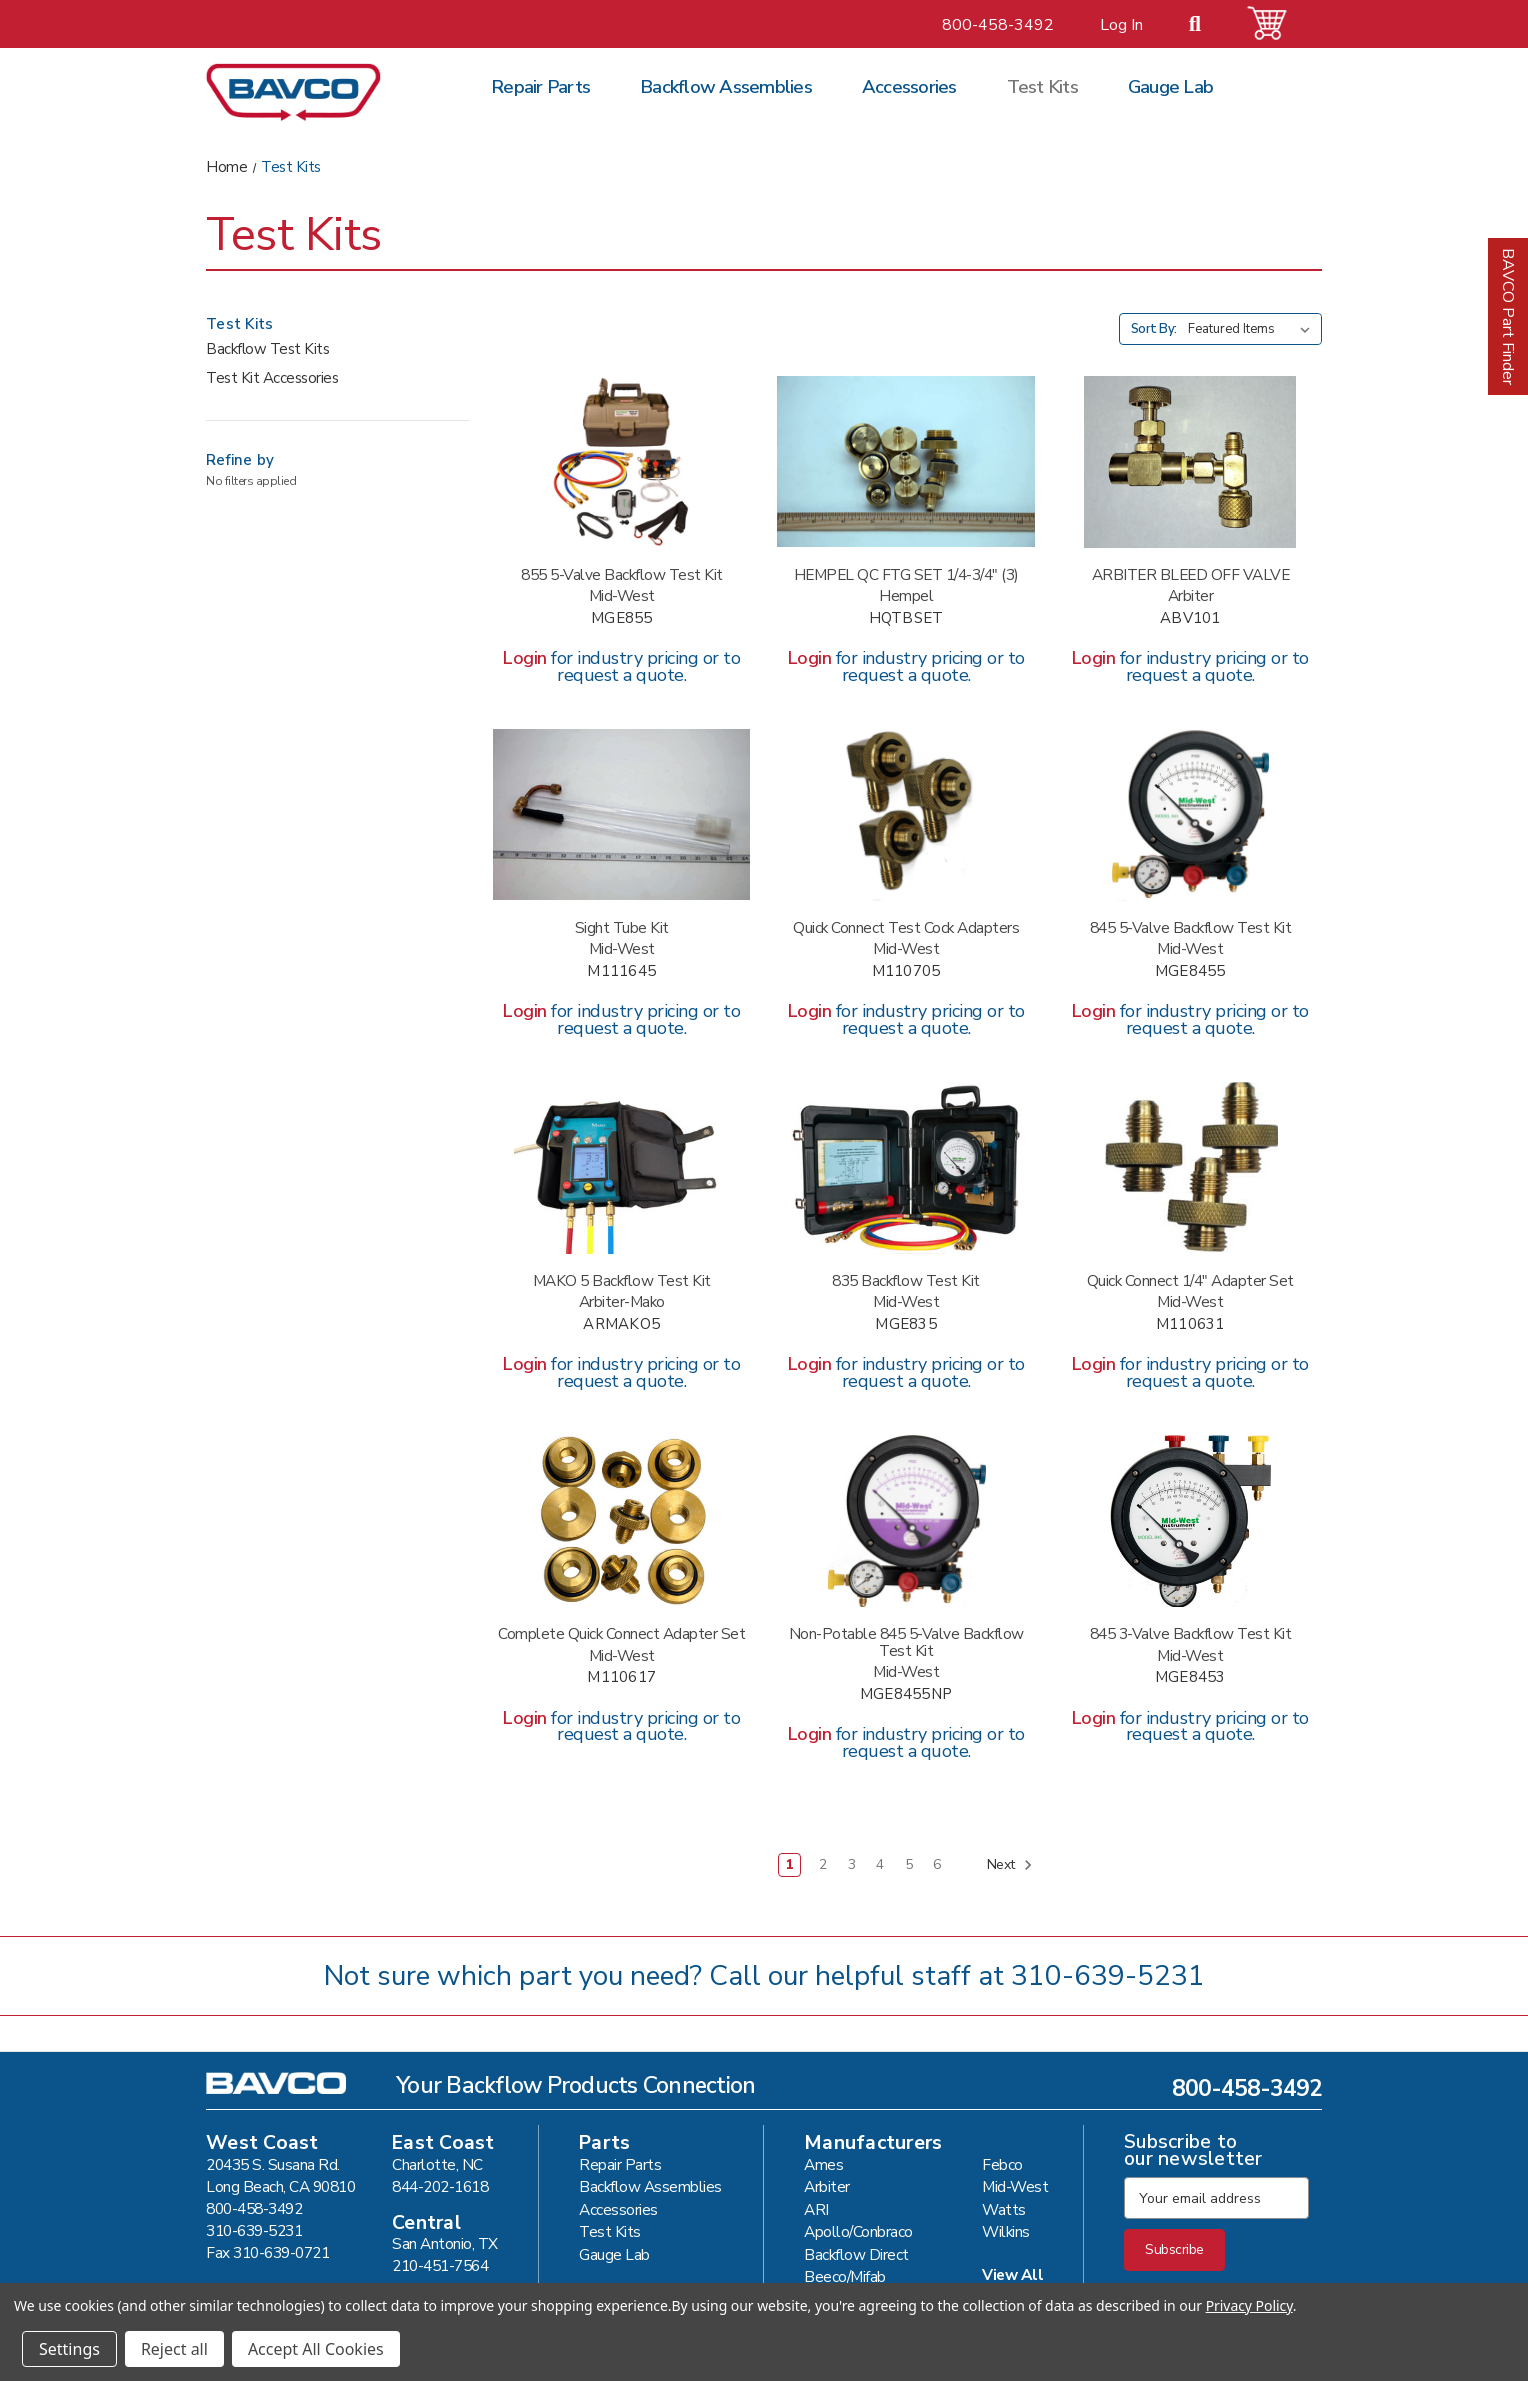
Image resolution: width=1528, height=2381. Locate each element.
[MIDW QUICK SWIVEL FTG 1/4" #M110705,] (905, 815)
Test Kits (1042, 87)
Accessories (909, 87)
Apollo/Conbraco (858, 2231)
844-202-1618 (440, 2186)
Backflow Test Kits (267, 349)
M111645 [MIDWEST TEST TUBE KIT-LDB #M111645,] (621, 971)
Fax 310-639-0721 (267, 2252)
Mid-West (1015, 2186)
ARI (816, 2209)
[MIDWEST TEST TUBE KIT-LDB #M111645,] (621, 815)
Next (1010, 1865)
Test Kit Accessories (272, 378)
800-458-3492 (998, 25)
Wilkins (1006, 2231)
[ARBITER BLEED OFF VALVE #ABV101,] (1190, 462)
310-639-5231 (1108, 1976)
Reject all (174, 2349)
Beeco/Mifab (845, 2276)
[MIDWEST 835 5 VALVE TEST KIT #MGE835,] (905, 1168)
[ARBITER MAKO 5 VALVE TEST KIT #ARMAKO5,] (621, 1168)
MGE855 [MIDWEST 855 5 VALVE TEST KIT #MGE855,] (622, 618)
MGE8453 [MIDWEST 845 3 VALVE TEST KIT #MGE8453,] (1190, 1677)
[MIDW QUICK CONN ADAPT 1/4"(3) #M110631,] (1190, 1168)
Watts (1004, 2209)
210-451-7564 (440, 2265)
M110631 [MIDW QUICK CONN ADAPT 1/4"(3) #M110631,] (1190, 1324)
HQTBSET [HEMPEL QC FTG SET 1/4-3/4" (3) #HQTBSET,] (906, 618)
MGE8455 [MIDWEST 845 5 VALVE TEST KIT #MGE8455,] (1190, 971)
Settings (69, 2349)
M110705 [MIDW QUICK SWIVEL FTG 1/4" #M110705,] (906, 971)
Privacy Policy (1249, 2305)
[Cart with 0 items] (1279, 23)
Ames (823, 2164)
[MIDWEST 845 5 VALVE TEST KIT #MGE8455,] (1190, 815)
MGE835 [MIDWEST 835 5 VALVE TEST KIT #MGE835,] (906, 1324)
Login (525, 658)
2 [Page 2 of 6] (823, 1864)
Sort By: (1154, 329)
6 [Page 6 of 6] (937, 1864)
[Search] (1207, 25)
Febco (1002, 2164)
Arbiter (827, 2186)
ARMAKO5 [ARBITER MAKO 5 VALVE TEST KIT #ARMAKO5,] (621, 1324)
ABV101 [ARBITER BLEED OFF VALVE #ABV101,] (1190, 618)
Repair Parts (540, 87)
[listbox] (1253, 329)
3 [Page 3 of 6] (852, 1864)
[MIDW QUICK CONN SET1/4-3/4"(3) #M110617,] (621, 1521)
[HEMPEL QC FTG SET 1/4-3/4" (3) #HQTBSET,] (905, 462)
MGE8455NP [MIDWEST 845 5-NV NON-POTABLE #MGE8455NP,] (906, 1694)
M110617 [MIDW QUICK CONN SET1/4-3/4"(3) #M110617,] (621, 1677)
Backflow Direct (856, 2254)
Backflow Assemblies (726, 87)
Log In (1121, 25)
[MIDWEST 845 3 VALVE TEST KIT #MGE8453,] (1190, 1521)
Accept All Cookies (316, 2349)
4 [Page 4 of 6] (880, 1864)
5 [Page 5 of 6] (909, 1864)
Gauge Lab (1170, 87)
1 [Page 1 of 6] (790, 1864)
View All (1012, 2274)
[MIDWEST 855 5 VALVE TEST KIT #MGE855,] (621, 462)
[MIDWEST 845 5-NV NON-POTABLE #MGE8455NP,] (905, 1521)
